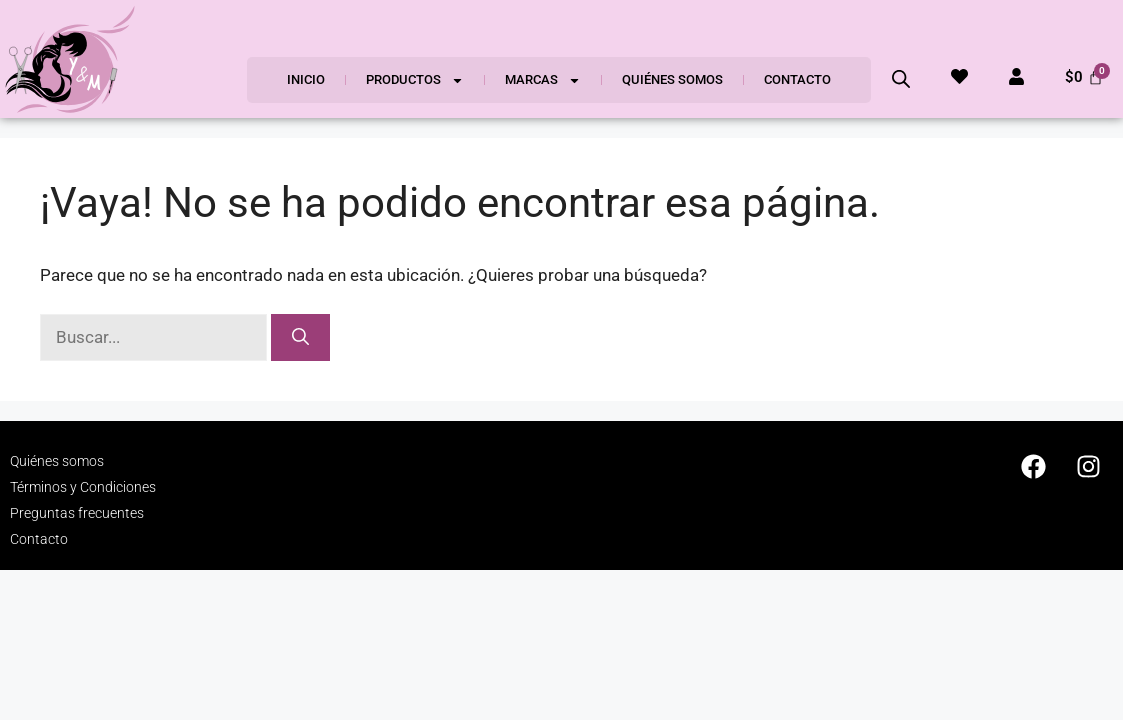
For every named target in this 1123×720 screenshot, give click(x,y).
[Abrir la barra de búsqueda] (901, 79)
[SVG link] (70, 59)
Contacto (797, 79)
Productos (415, 80)
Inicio (306, 79)
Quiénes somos (672, 79)
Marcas (543, 80)
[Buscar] (300, 338)
